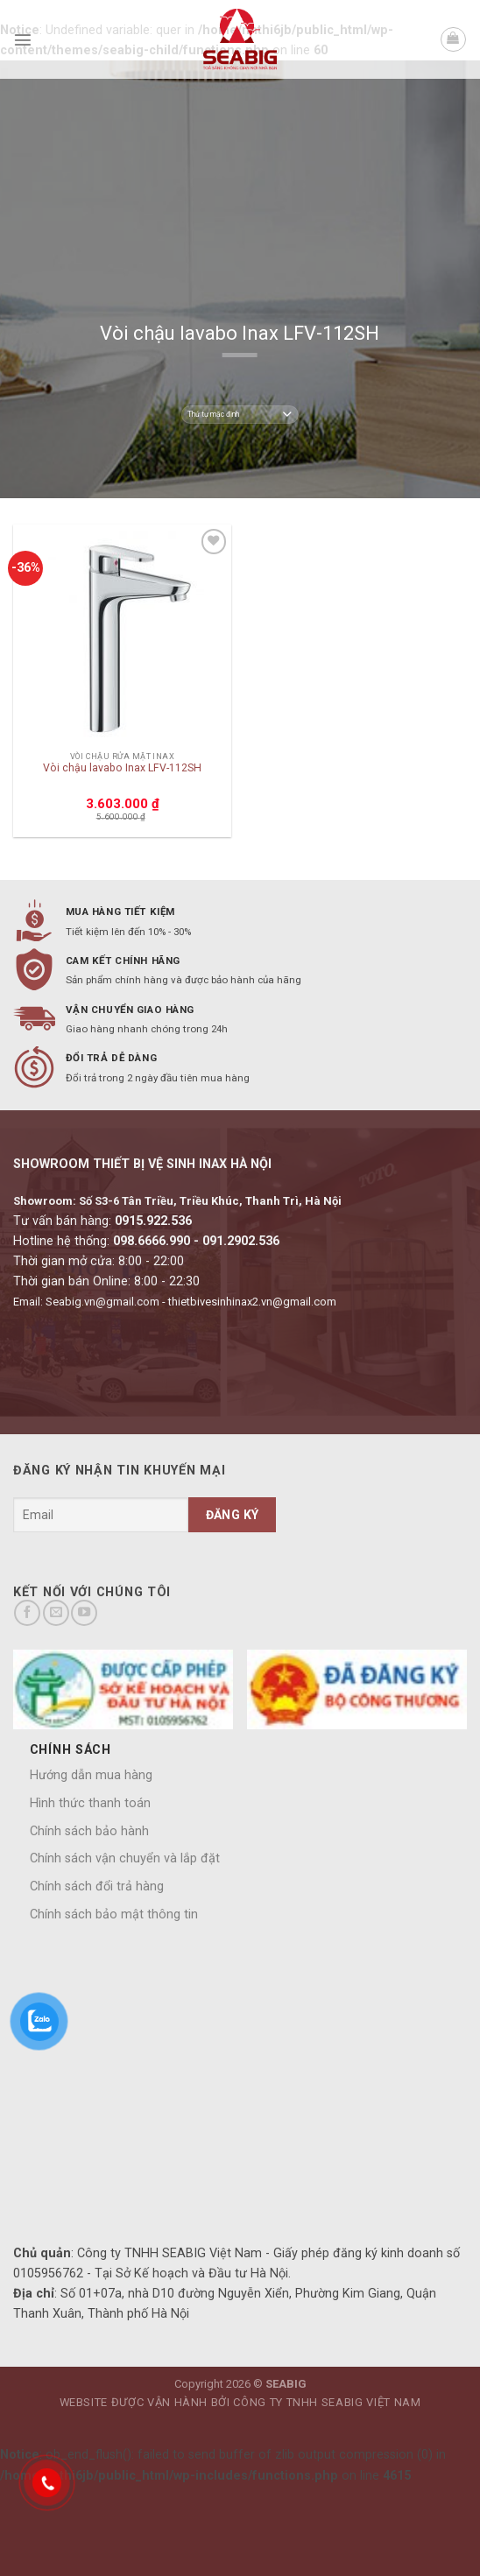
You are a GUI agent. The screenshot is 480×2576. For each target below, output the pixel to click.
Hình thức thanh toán (90, 1803)
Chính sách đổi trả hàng (97, 1886)
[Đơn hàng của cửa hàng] (240, 414)
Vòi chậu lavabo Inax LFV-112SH (122, 768)
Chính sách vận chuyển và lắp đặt (125, 1858)
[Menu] (22, 39)
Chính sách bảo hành (89, 1831)
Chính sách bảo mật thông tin (114, 1914)
